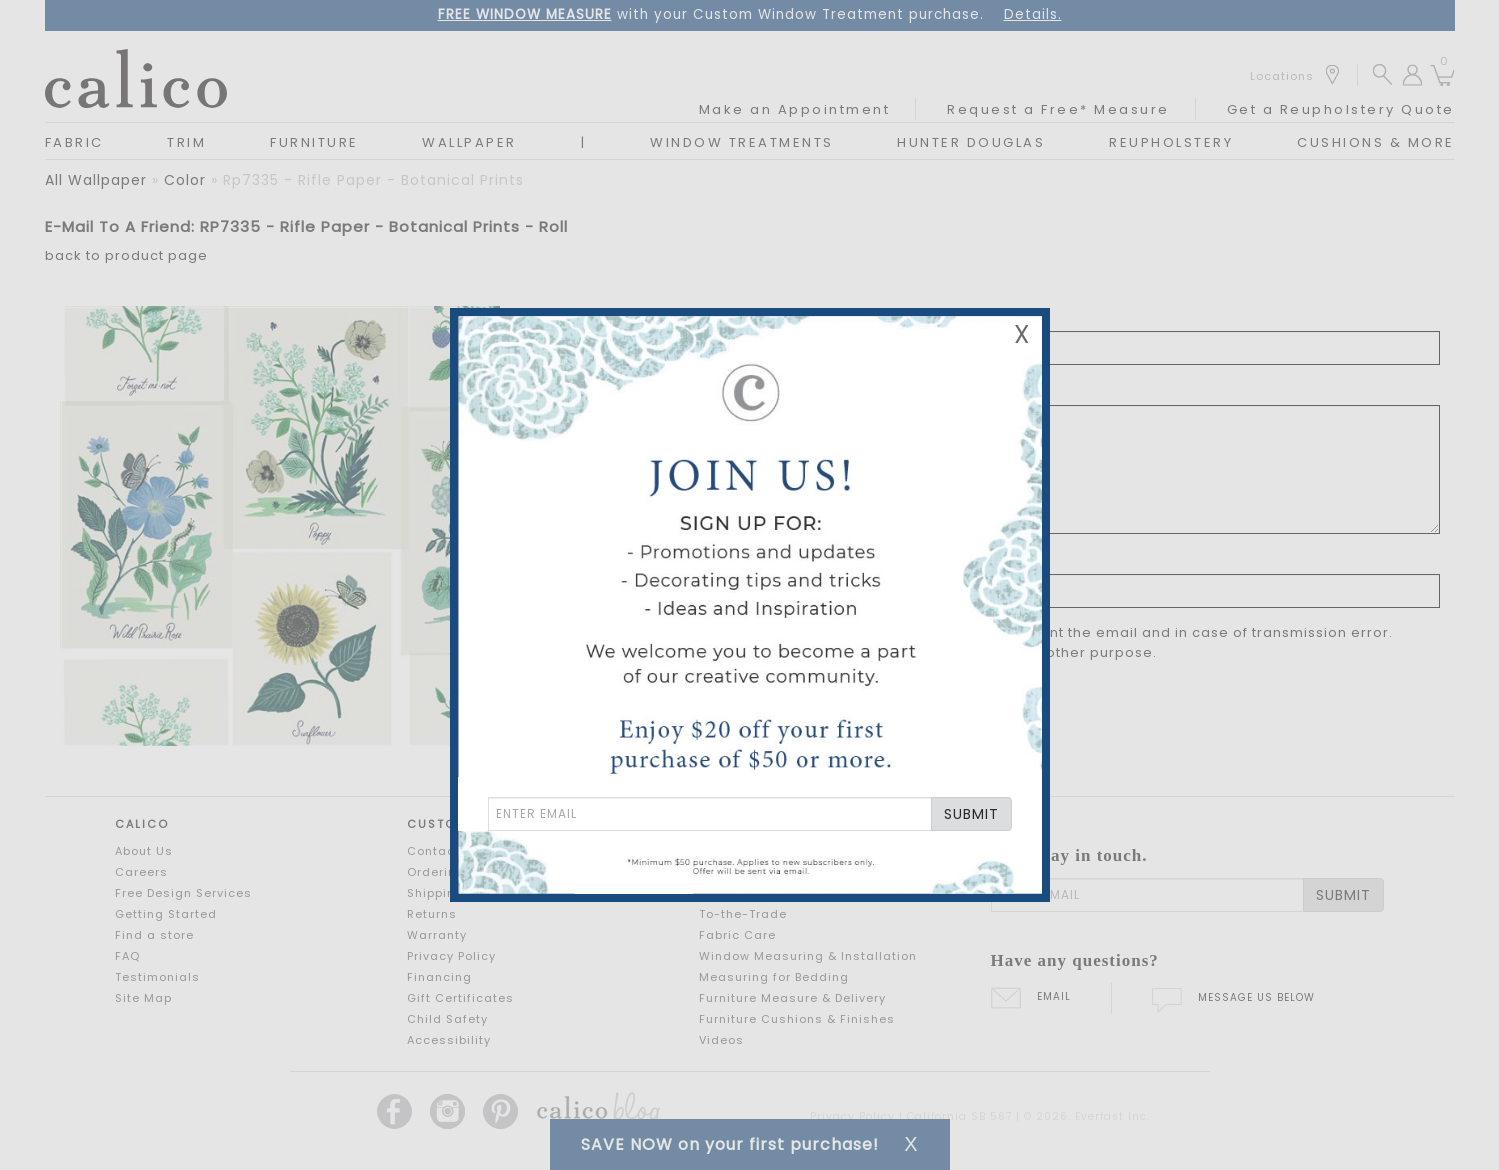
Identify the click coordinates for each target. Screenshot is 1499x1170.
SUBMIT (971, 814)
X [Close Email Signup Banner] (1022, 334)
